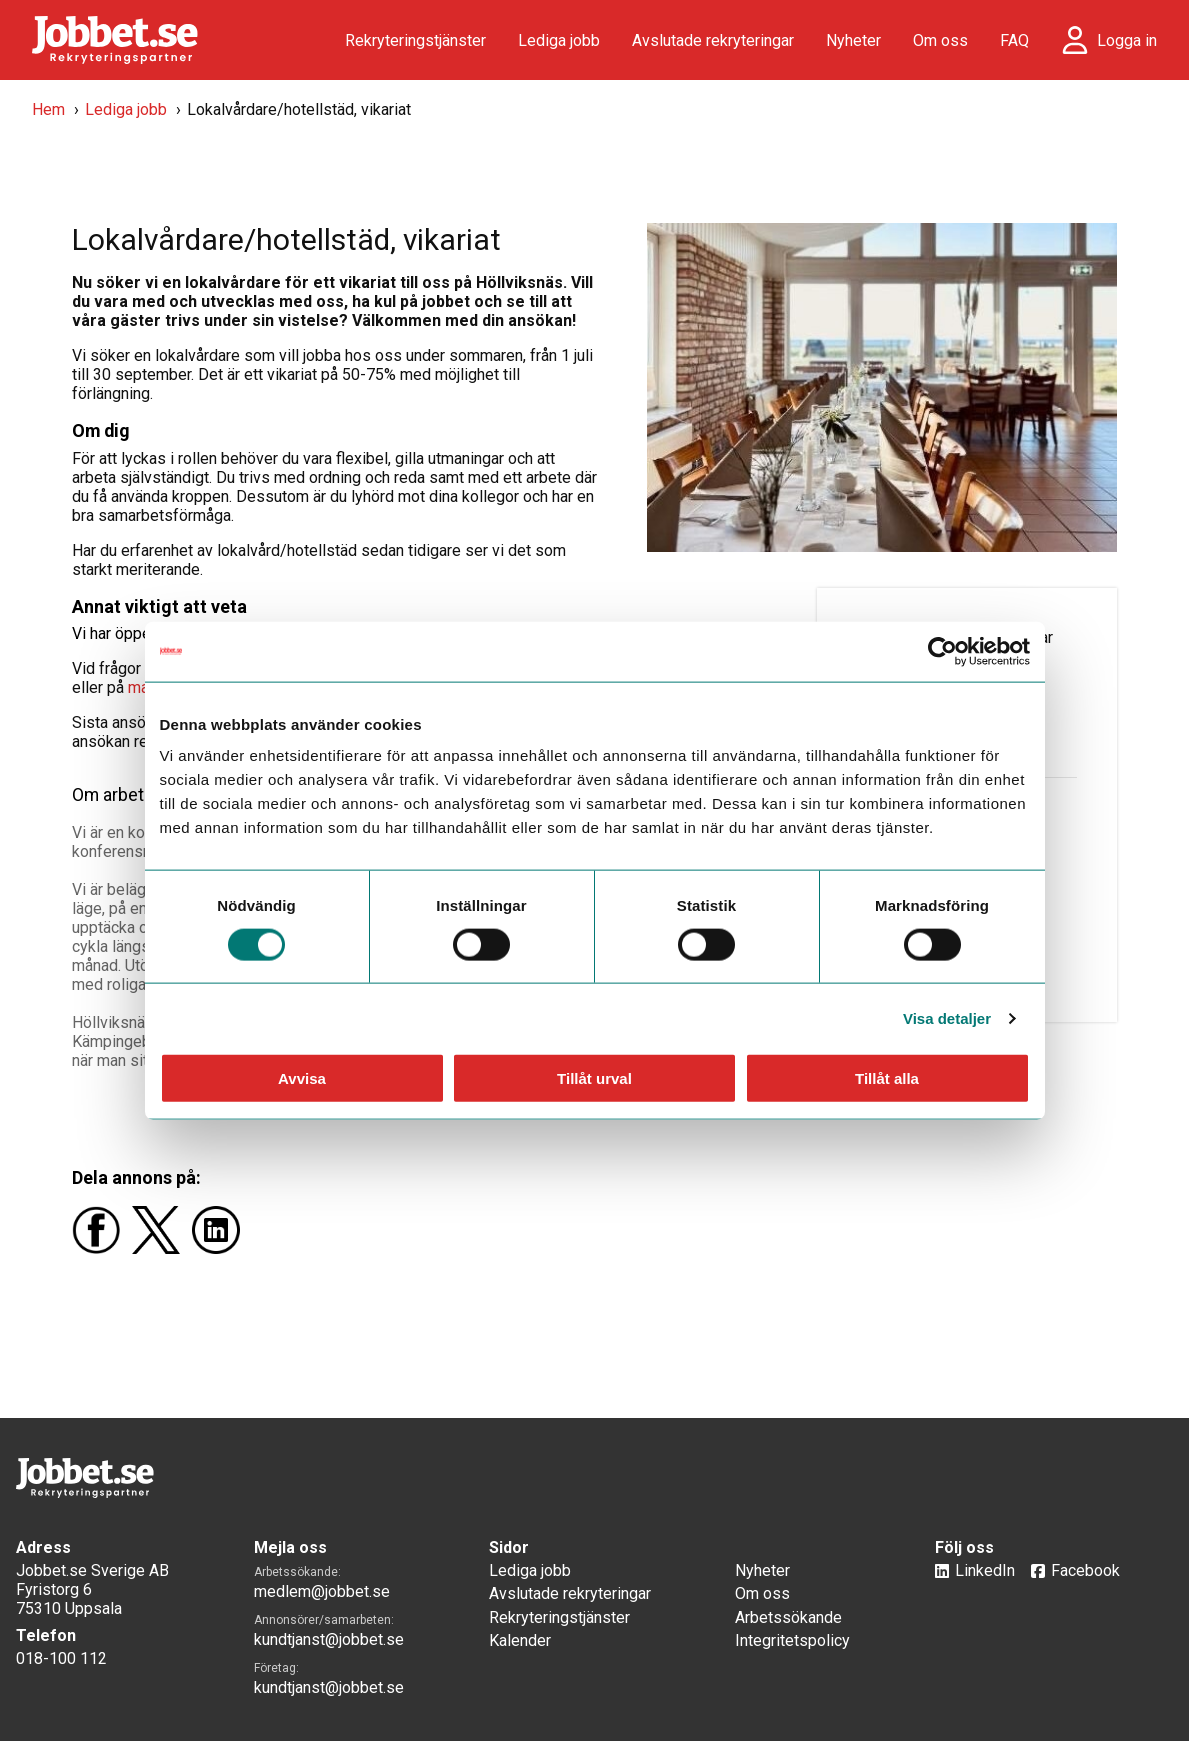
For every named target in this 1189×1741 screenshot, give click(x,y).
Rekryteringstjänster (415, 40)
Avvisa (302, 1078)
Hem (48, 109)
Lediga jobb (559, 40)
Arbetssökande (788, 1617)
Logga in (1127, 40)
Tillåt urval (594, 1078)
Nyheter (853, 40)
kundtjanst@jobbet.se (329, 1639)
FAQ (1014, 40)
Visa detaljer (947, 1017)
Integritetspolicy (792, 1640)
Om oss (940, 40)
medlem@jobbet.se (322, 1591)
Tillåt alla (887, 1078)
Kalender (520, 1640)
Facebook (1085, 1570)
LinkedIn (985, 1570)
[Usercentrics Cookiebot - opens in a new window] (942, 651)
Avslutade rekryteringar (713, 40)
